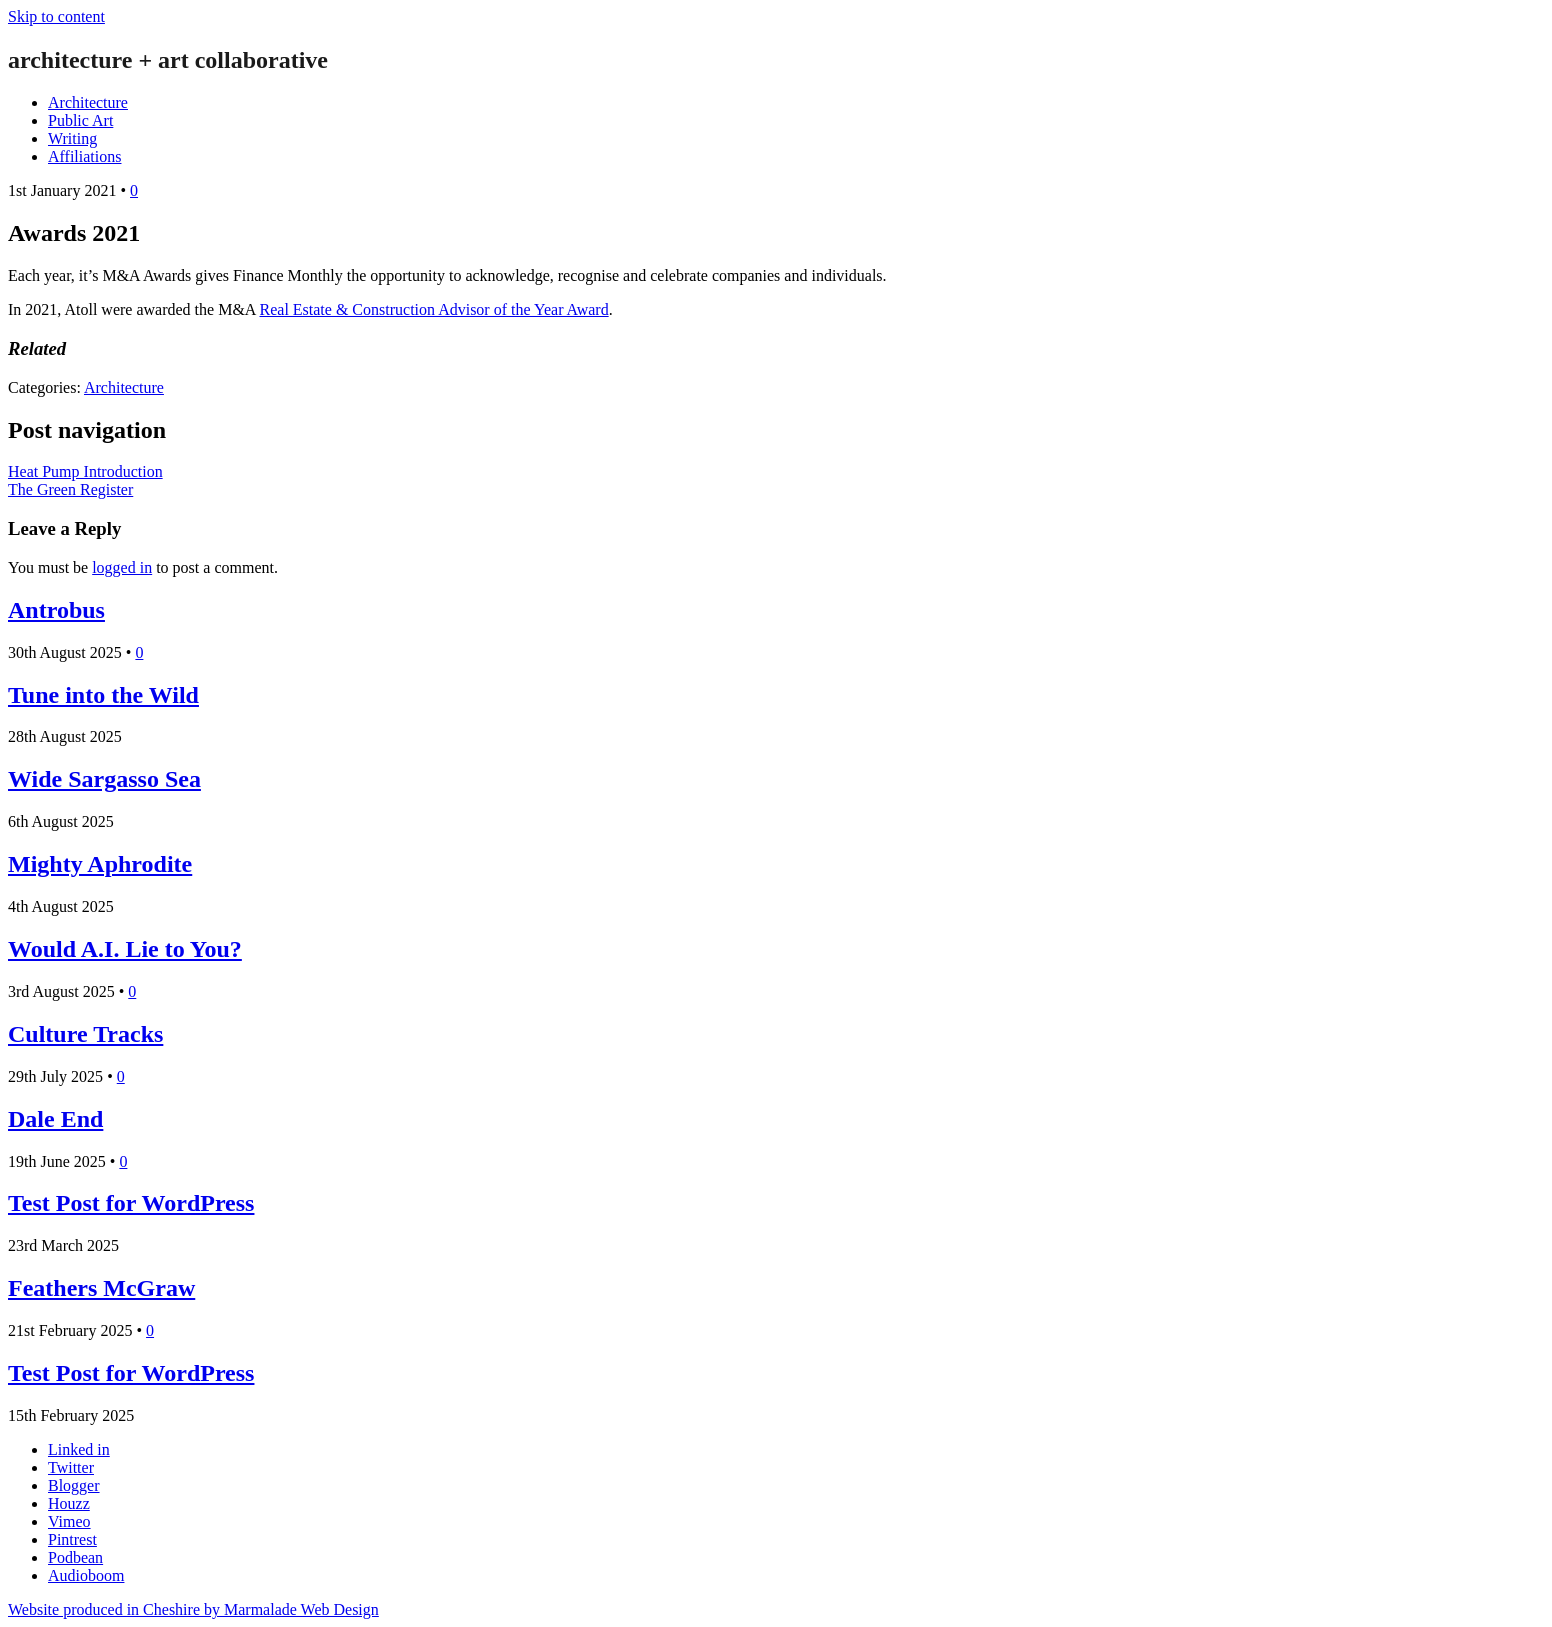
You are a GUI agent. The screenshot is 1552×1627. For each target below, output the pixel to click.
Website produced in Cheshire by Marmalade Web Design (193, 1609)
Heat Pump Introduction (85, 471)
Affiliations (84, 156)
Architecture (88, 102)
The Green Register (70, 489)
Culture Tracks (85, 1034)
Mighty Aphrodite (100, 864)
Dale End (55, 1119)
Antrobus (56, 610)
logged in (122, 567)
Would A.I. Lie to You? (125, 949)
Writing (72, 138)
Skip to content (56, 16)
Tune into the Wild (103, 695)
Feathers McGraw (101, 1288)
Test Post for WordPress (131, 1203)
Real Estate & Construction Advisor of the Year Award (434, 309)
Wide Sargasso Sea (104, 779)
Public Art (80, 120)
